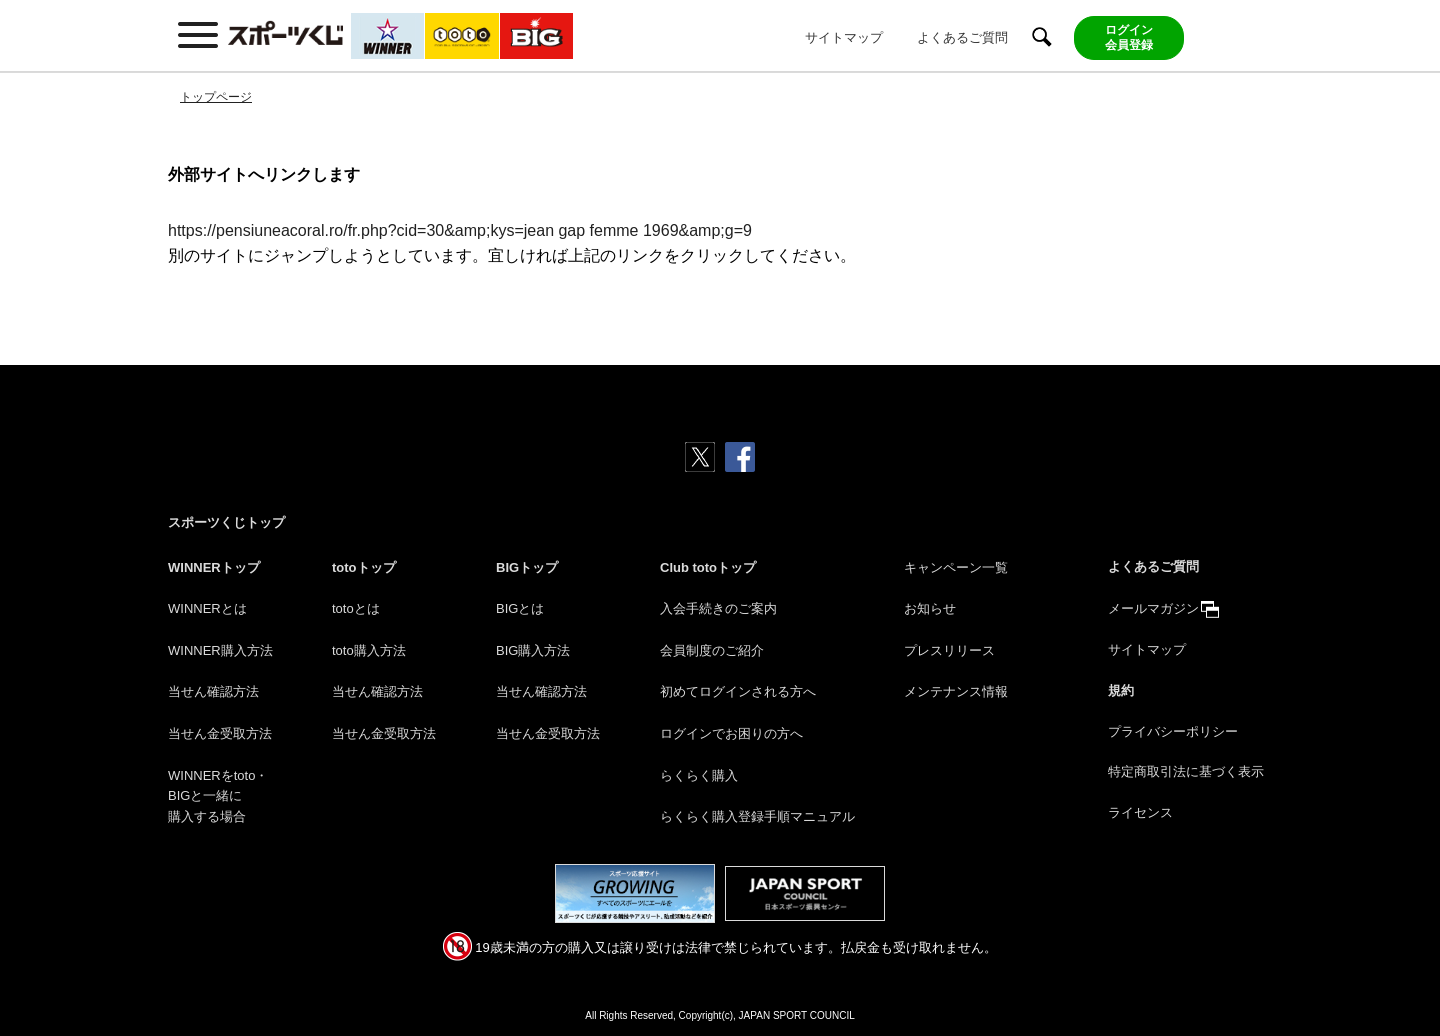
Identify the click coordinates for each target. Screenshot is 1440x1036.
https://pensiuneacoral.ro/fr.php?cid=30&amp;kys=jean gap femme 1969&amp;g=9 (460, 230)
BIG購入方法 (533, 650)
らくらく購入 (699, 775)
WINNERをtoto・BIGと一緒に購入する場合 (218, 796)
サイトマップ (844, 37)
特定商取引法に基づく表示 (1186, 771)
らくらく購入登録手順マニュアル (757, 816)
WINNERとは (207, 608)
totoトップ (364, 567)
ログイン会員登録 (1129, 37)
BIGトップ (527, 567)
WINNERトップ (214, 567)
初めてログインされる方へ (738, 691)
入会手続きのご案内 (718, 608)
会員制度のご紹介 (712, 650)
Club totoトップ (708, 567)
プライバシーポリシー (1173, 731)
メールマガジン (1153, 608)
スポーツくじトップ (226, 522)
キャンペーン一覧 (956, 567)
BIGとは (520, 608)
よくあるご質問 (962, 37)
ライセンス (1140, 812)
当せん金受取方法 (220, 733)
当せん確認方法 (213, 691)
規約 (1121, 690)
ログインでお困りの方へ (731, 733)
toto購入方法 (369, 650)
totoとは (356, 608)
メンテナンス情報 (956, 691)
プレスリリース (949, 650)
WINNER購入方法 (220, 650)
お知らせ (930, 608)
